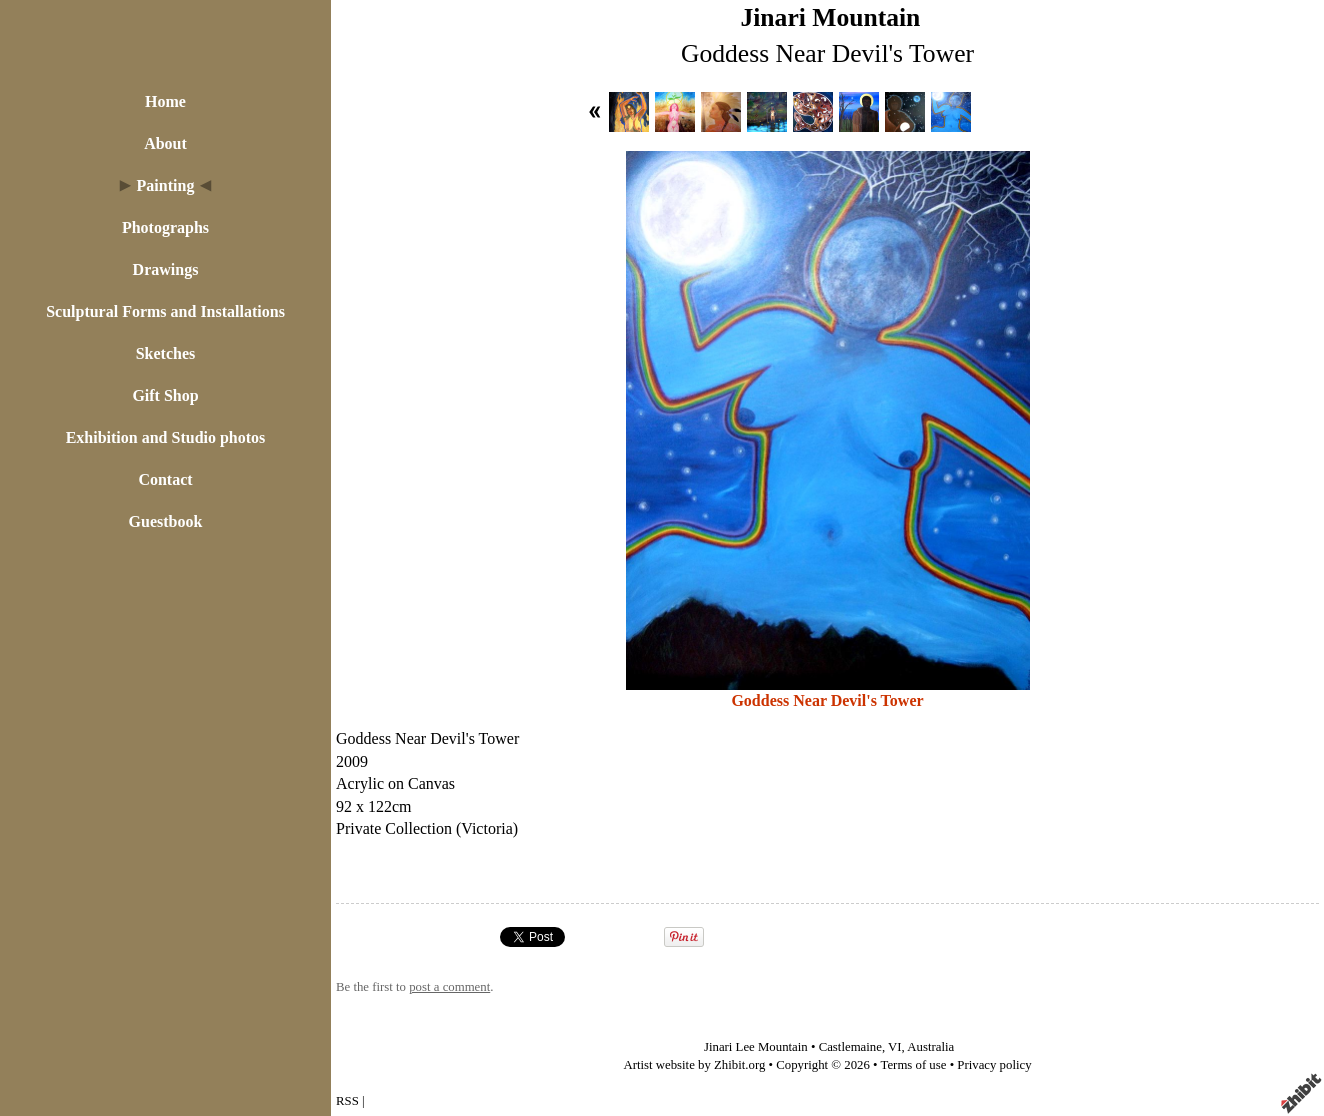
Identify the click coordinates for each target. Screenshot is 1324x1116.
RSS (347, 1101)
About (165, 143)
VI (895, 1047)
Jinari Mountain (830, 17)
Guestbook (166, 521)
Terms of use (914, 1065)
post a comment (449, 987)
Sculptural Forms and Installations (165, 311)
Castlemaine (850, 1047)
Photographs (165, 227)
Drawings (166, 269)
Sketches (166, 353)
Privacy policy (994, 1065)
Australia (930, 1047)
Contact (165, 479)
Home (165, 101)
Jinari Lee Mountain (756, 1047)
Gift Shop (165, 395)
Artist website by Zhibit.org (694, 1065)
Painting (166, 185)
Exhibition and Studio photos (166, 437)
